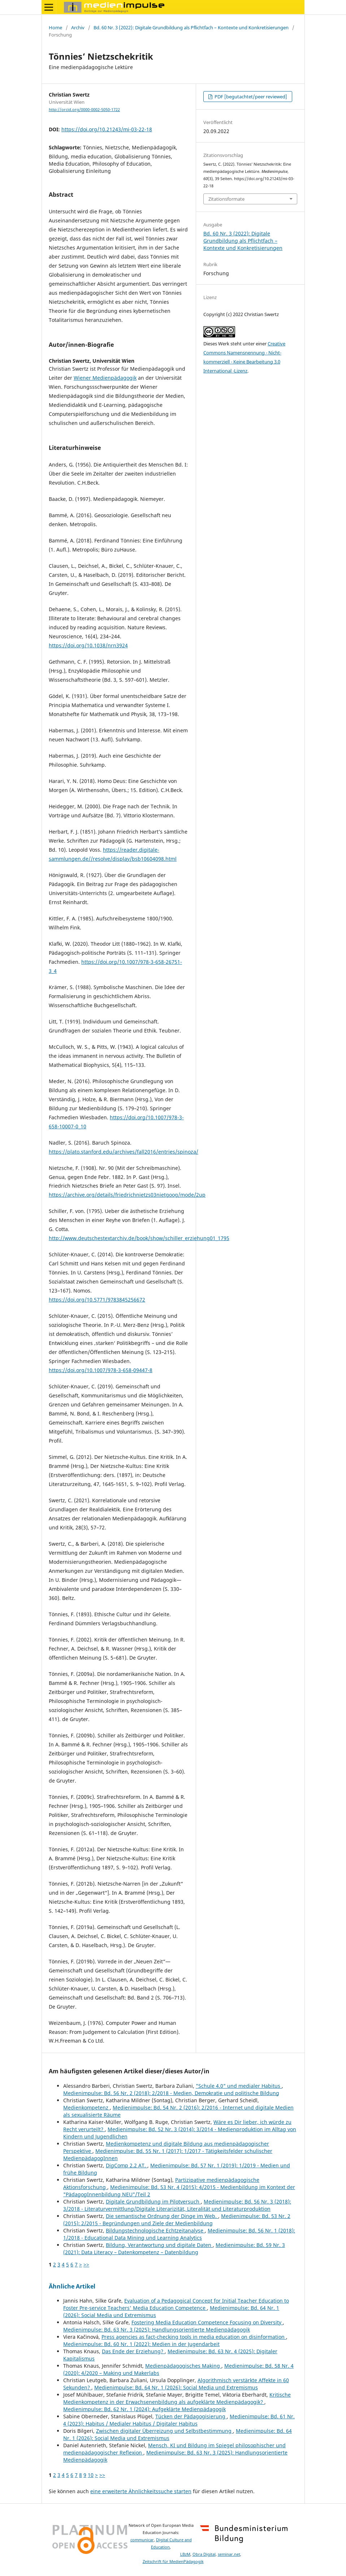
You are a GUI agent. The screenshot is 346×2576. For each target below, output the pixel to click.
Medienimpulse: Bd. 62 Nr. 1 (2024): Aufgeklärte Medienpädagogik (144, 2409)
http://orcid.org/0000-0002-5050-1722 (84, 109)
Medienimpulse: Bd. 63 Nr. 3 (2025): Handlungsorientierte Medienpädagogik (156, 2329)
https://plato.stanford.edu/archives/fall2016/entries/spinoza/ (123, 1151)
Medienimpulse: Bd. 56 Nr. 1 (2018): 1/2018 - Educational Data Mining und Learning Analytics (179, 2234)
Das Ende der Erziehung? (133, 2351)
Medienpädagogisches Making (183, 2365)
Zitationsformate (226, 199)
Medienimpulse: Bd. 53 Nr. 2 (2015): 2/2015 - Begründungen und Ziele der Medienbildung (176, 2220)
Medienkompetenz (86, 2107)
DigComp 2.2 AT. (126, 2165)
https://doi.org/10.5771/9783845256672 (97, 1299)
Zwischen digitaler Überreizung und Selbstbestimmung (164, 2430)
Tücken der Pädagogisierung (191, 2416)
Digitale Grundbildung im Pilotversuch (153, 2201)
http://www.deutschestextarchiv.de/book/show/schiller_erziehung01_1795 (139, 1238)
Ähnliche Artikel (72, 2286)
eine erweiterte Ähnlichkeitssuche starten (140, 2491)
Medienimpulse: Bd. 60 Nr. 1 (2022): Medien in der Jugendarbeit (141, 2344)
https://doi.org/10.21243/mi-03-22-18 (106, 129)
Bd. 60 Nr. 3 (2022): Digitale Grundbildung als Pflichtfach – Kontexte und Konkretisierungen (191, 27)
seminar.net (229, 2554)
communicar (142, 2539)
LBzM (185, 2554)
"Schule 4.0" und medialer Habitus (239, 2085)
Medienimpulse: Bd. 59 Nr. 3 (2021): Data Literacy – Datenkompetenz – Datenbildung (174, 2248)
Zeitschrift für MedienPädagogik (173, 2561)
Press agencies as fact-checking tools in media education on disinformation (193, 2336)
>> (86, 2264)
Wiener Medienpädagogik (105, 377)
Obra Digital (204, 2554)
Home (55, 27)
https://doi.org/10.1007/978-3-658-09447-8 (100, 1370)
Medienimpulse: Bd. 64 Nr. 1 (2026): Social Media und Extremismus (176, 2387)
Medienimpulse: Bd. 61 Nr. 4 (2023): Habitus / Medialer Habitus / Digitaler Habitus (179, 2420)
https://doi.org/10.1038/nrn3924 (88, 645)
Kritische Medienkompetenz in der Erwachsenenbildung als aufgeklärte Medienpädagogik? (177, 2398)
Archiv (78, 27)
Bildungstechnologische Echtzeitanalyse (155, 2230)
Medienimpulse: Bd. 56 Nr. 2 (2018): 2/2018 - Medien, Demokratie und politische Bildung (171, 2093)
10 (91, 2474)
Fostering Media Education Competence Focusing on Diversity (207, 2322)
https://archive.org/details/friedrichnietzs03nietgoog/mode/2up (127, 1194)
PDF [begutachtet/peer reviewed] (250, 96)
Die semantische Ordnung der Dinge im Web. (162, 2216)
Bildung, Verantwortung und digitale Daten (159, 2244)
